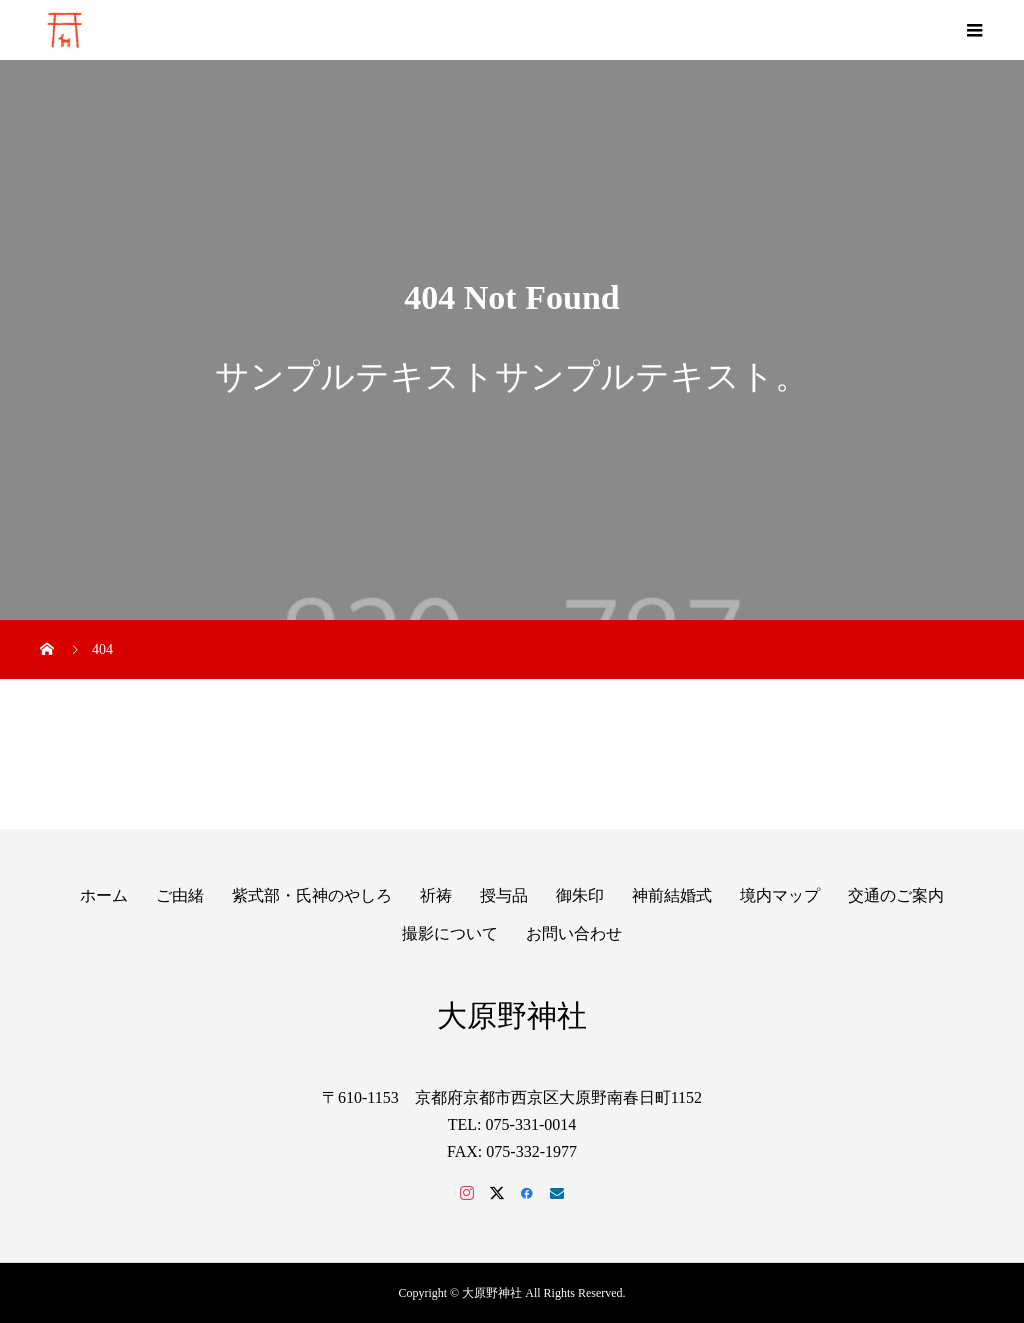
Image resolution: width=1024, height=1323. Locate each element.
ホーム (104, 895)
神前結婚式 (672, 895)
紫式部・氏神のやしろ (312, 895)
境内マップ (780, 895)
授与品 (504, 895)
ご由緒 (180, 895)
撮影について (450, 933)
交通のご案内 (896, 895)
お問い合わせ (574, 933)
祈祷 (436, 895)
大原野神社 (512, 1015)
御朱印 (580, 895)
